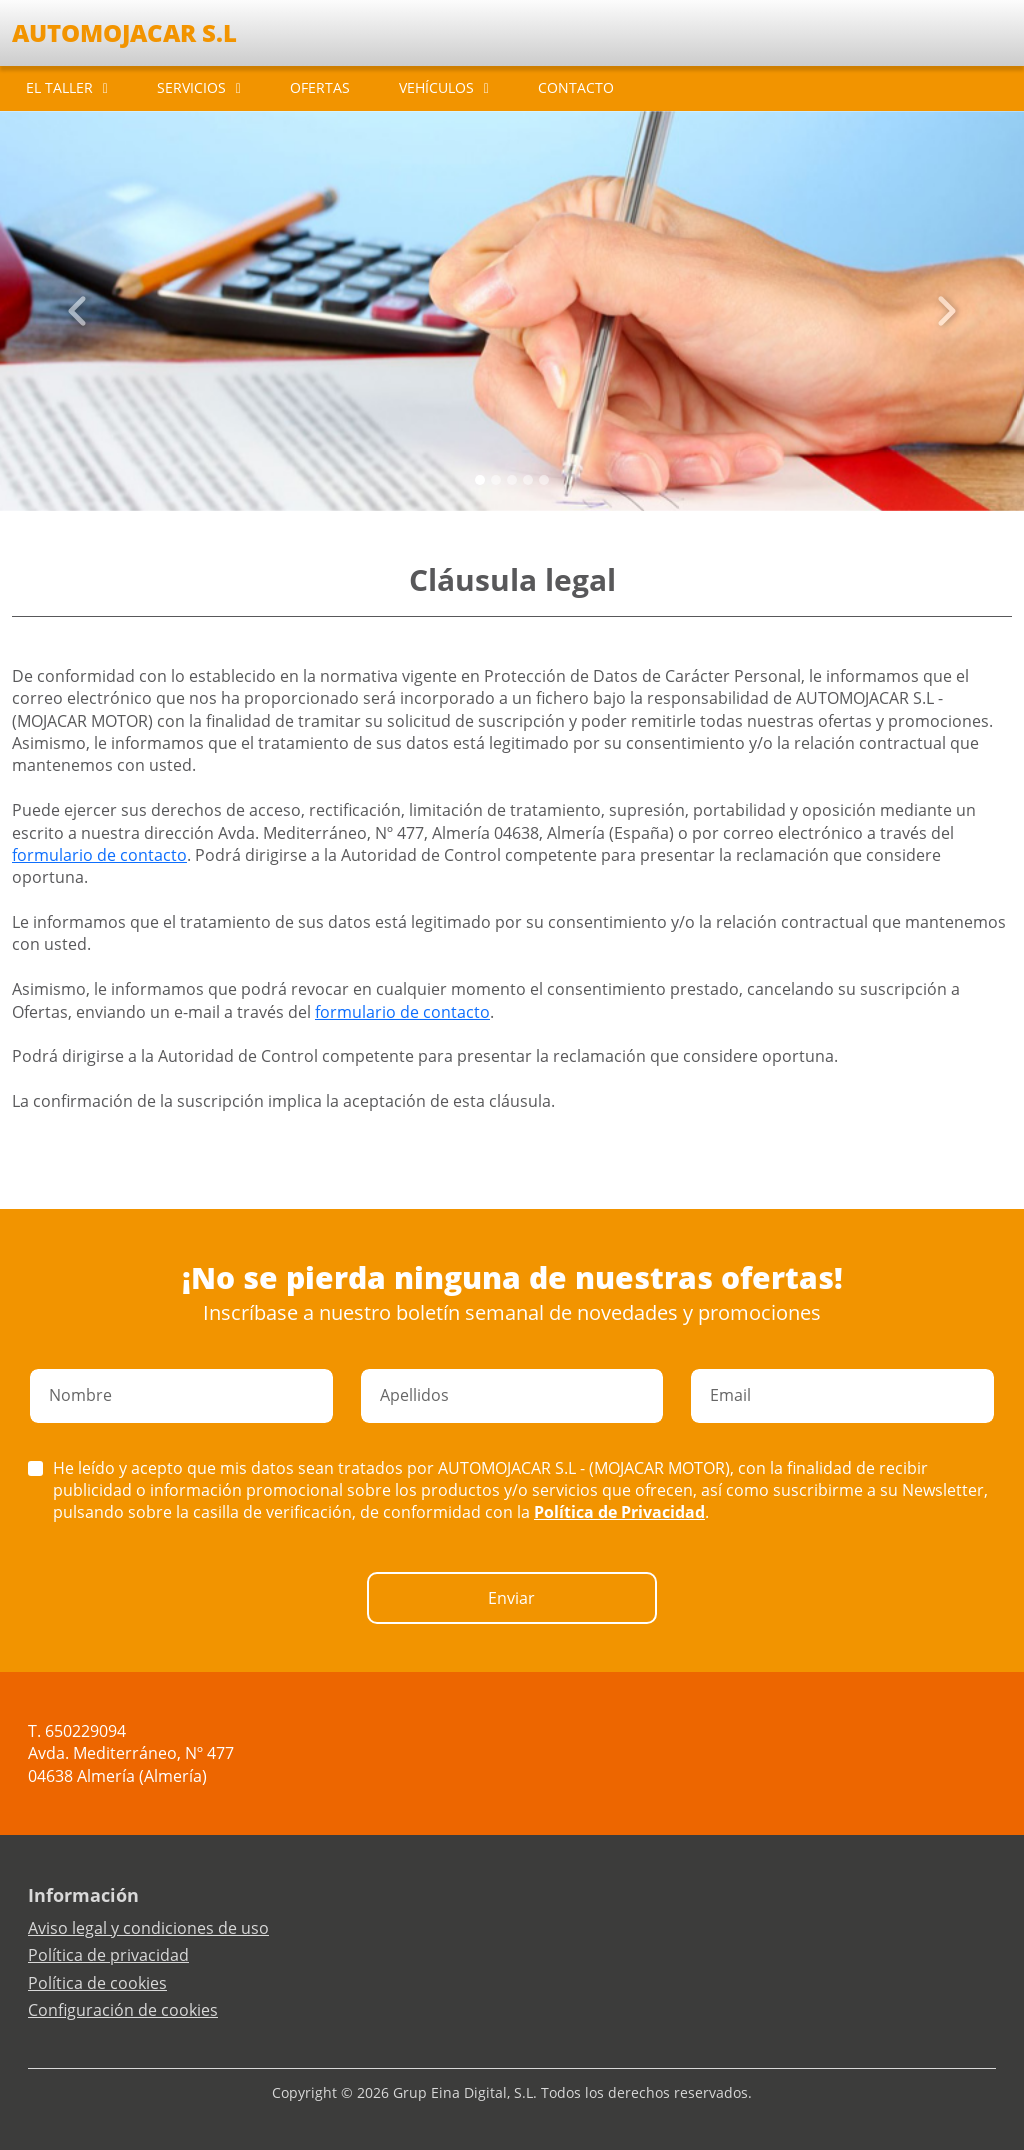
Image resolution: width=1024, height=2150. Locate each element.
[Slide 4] (544, 480)
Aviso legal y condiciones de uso (148, 1928)
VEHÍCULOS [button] (436, 87)
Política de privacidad (108, 1955)
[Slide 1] (496, 480)
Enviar (511, 1598)
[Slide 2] (512, 480)
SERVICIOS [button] (191, 87)
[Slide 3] (528, 480)
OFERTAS (320, 87)
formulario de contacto (99, 855)
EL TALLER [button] (59, 87)
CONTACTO (576, 87)
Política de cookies (97, 1983)
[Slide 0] (480, 480)
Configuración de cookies (123, 2010)
